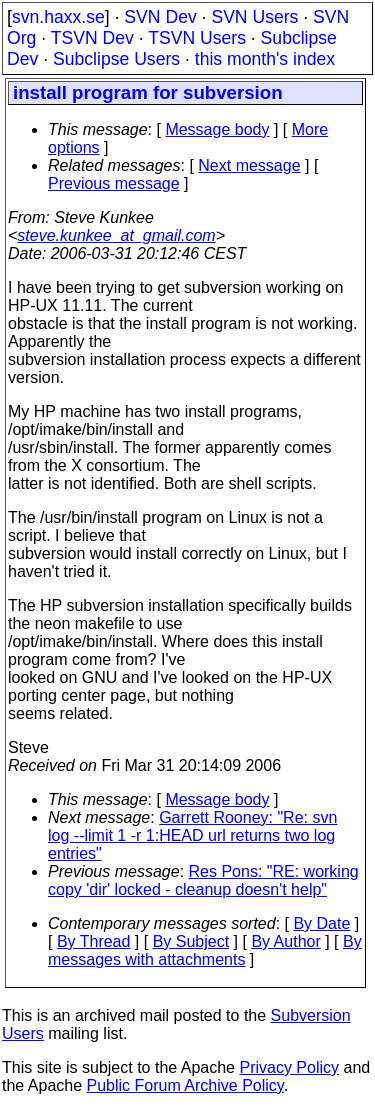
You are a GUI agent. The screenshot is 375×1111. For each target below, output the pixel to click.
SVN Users (254, 17)
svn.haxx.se (58, 17)
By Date (321, 923)
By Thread (94, 941)
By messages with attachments (205, 950)
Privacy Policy (289, 1067)
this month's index (265, 59)
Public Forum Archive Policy (185, 1085)
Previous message (114, 183)
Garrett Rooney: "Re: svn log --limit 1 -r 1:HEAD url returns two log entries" (192, 835)
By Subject (191, 941)
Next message (249, 165)
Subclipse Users (116, 59)
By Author (285, 941)
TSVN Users (197, 38)
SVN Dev (160, 17)
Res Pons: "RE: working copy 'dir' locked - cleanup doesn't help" (203, 880)
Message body (217, 129)
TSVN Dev (92, 38)
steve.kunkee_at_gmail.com (116, 235)
